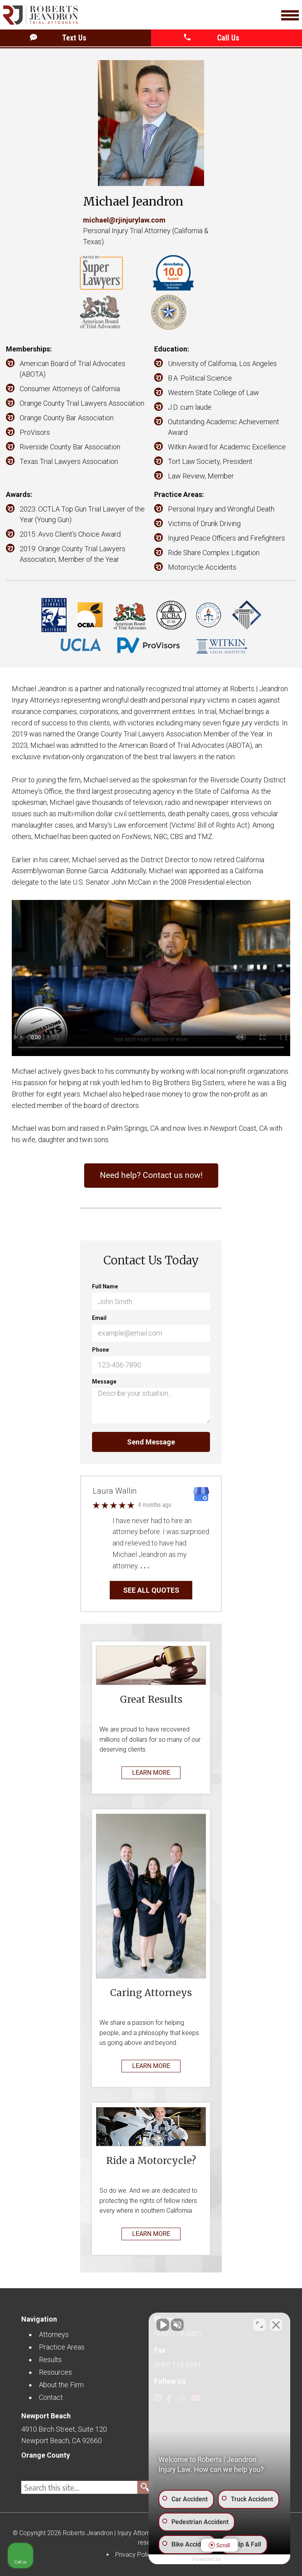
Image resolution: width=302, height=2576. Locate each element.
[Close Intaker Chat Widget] (276, 2324)
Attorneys (54, 2334)
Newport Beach (46, 2416)
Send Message (151, 1442)
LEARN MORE (151, 1772)
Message (104, 1381)
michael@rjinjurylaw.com (124, 220)
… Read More (170, 1566)
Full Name (105, 1286)
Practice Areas (62, 2347)
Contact (51, 2397)
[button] (228, 38)
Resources (55, 2372)
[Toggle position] (259, 2324)
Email (99, 1318)
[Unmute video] (163, 2324)
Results (50, 2359)
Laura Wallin (114, 1491)
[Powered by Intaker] (235, 2559)
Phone (100, 1350)
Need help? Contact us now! (151, 1175)
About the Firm (61, 2385)
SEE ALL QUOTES (151, 1590)
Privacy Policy (134, 2554)
